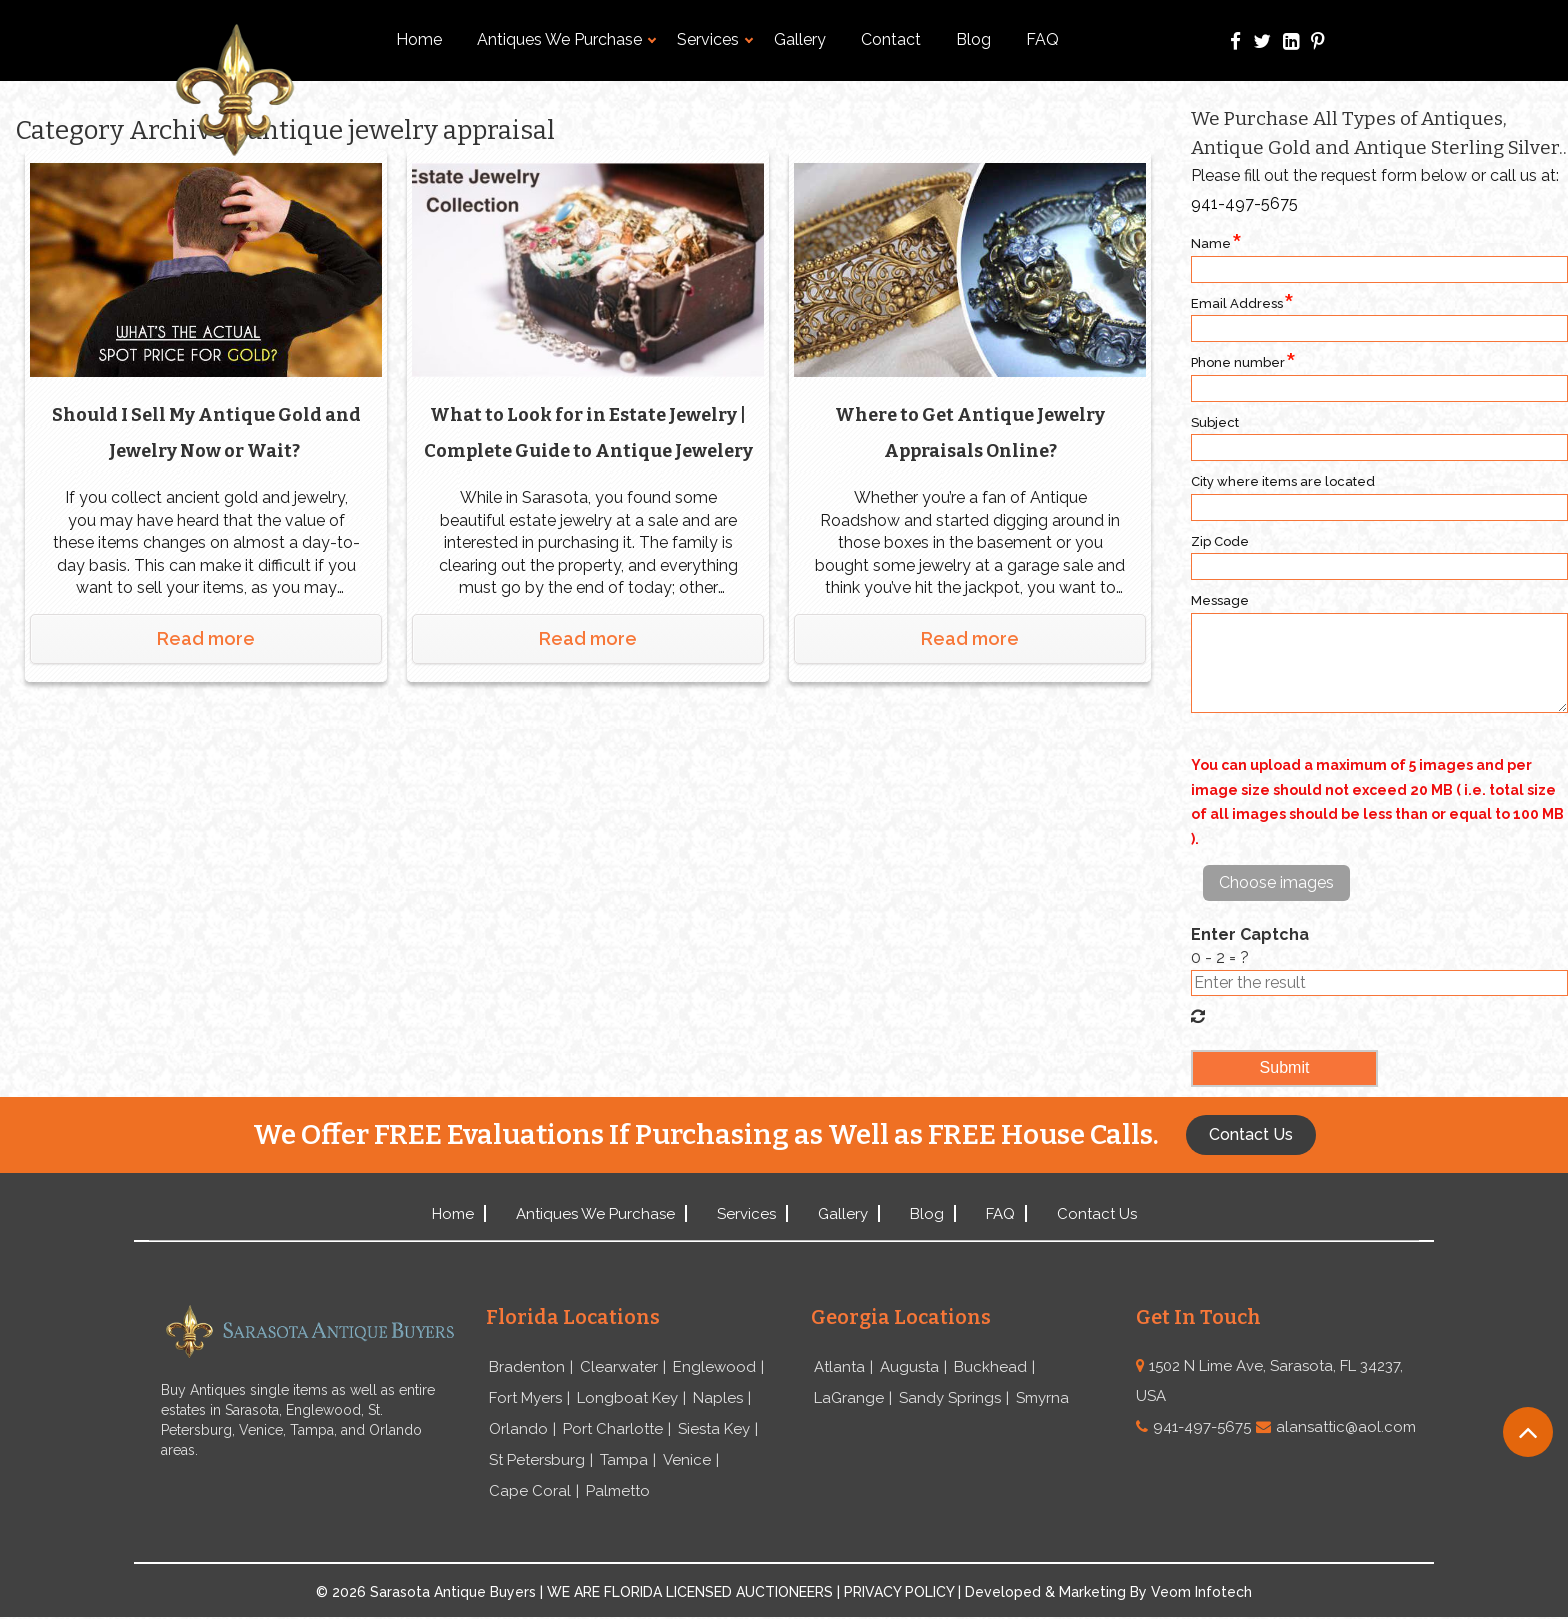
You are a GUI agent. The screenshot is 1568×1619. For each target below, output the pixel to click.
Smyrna (1042, 1399)
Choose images (1276, 882)
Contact (891, 39)
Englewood (714, 1368)
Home (419, 39)
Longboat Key (627, 1399)
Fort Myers (525, 1399)
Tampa (624, 1462)
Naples (718, 1399)
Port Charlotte (613, 1431)
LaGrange (849, 1399)
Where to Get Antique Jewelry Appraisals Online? (970, 430)
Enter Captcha (1250, 934)
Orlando (518, 1431)
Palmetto (618, 1494)
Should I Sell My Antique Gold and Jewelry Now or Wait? (206, 430)
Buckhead (990, 1368)
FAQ (1042, 39)
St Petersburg (537, 1462)
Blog (973, 39)
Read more (206, 635)
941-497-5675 (1244, 203)
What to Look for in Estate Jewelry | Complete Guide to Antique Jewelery (588, 433)
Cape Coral (530, 1494)
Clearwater (619, 1368)
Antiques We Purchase (566, 39)
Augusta (909, 1368)
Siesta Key (714, 1431)
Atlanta (839, 1368)
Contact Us (1097, 1214)
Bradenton (527, 1368)
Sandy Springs (950, 1399)
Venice (687, 1462)
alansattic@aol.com (1346, 1427)
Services (715, 39)
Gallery (800, 39)
